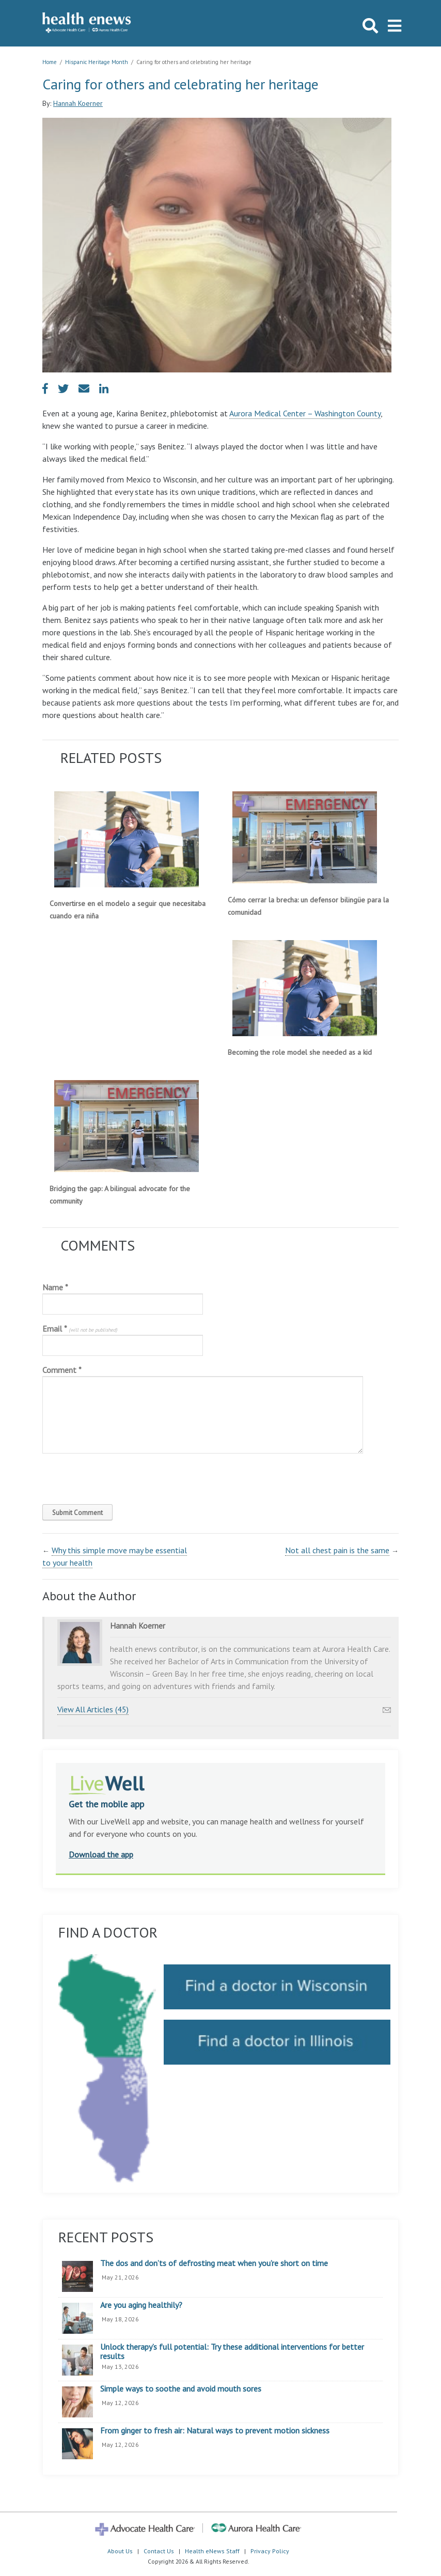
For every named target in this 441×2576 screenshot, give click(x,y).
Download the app (101, 1854)
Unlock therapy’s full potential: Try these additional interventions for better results (232, 2352)
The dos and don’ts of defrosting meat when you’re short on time (214, 2263)
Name (55, 1287)
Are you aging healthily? (141, 2305)
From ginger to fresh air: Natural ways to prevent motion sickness (214, 2431)
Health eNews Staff (212, 2551)
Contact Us (159, 2551)
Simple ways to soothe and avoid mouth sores (180, 2389)
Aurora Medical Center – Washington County (305, 413)
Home (49, 62)
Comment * (62, 1370)
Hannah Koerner (78, 103)
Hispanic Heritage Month (96, 62)
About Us (120, 2551)
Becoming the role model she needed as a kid (300, 1052)
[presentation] (112, 1476)
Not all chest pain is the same (337, 1550)
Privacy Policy (269, 2551)
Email (79, 1328)
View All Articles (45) (93, 1709)
